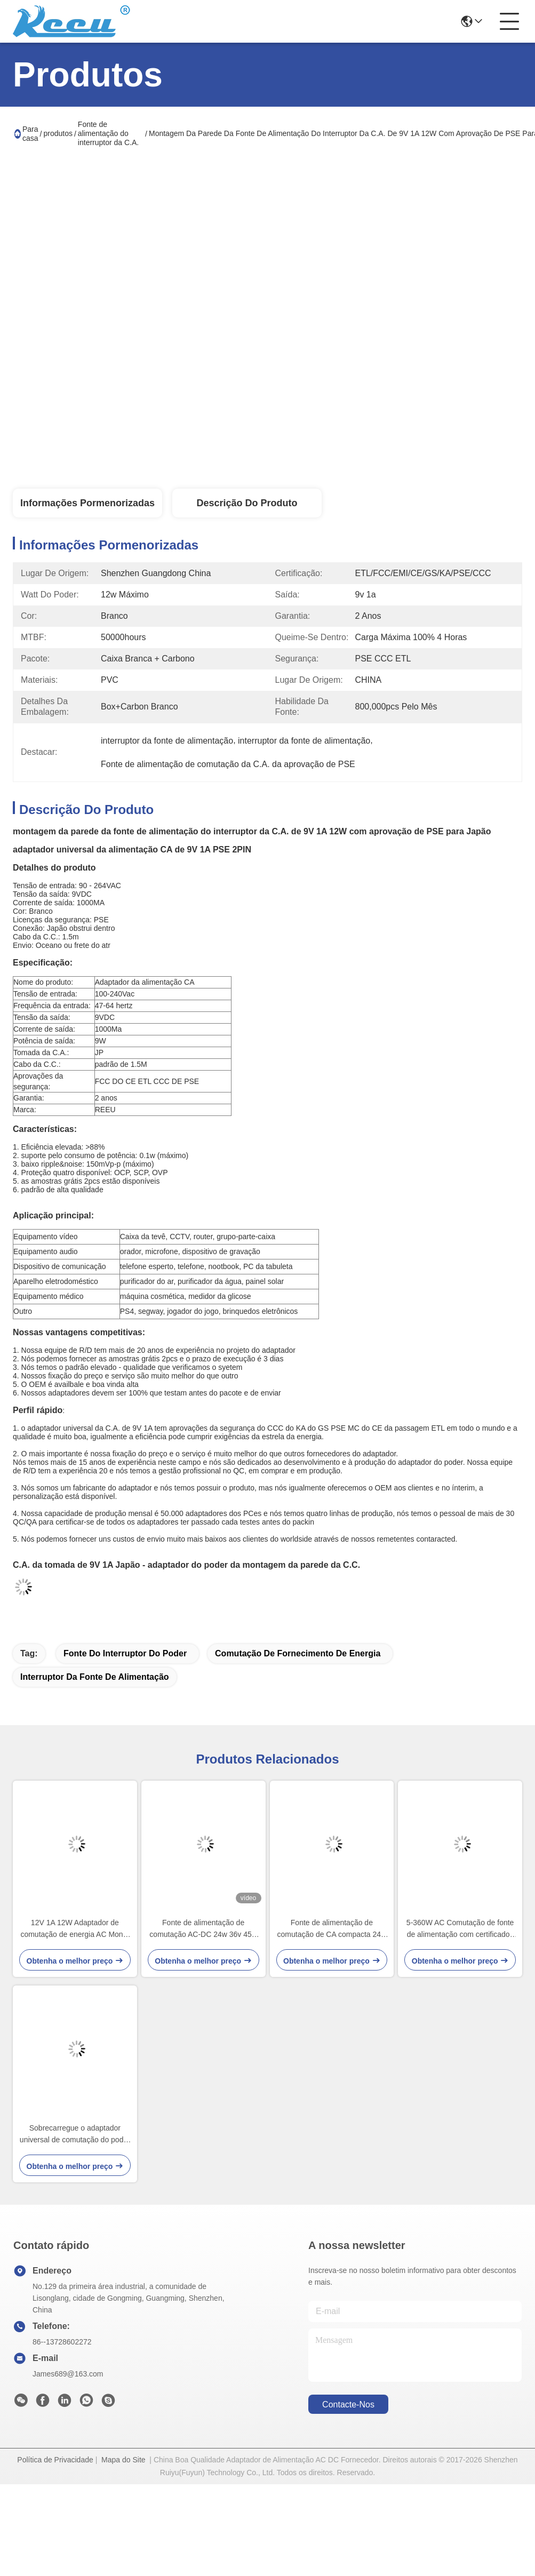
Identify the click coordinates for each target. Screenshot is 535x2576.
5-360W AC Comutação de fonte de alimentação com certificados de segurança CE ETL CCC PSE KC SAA (460, 1929)
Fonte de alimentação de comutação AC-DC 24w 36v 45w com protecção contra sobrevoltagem (203, 1929)
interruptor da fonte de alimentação (94, 1676)
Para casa (30, 133)
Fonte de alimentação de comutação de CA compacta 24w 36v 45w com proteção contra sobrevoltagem (332, 1929)
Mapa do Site (123, 2459)
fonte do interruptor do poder (125, 1653)
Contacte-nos (348, 2404)
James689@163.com (68, 2374)
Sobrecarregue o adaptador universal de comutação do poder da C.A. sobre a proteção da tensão (75, 2135)
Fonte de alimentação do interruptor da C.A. (108, 133)
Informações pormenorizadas (87, 503)
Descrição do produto (247, 503)
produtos (57, 133)
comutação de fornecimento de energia (297, 1653)
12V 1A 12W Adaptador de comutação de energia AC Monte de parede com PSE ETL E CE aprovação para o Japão (74, 1929)
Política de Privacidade (55, 2459)
